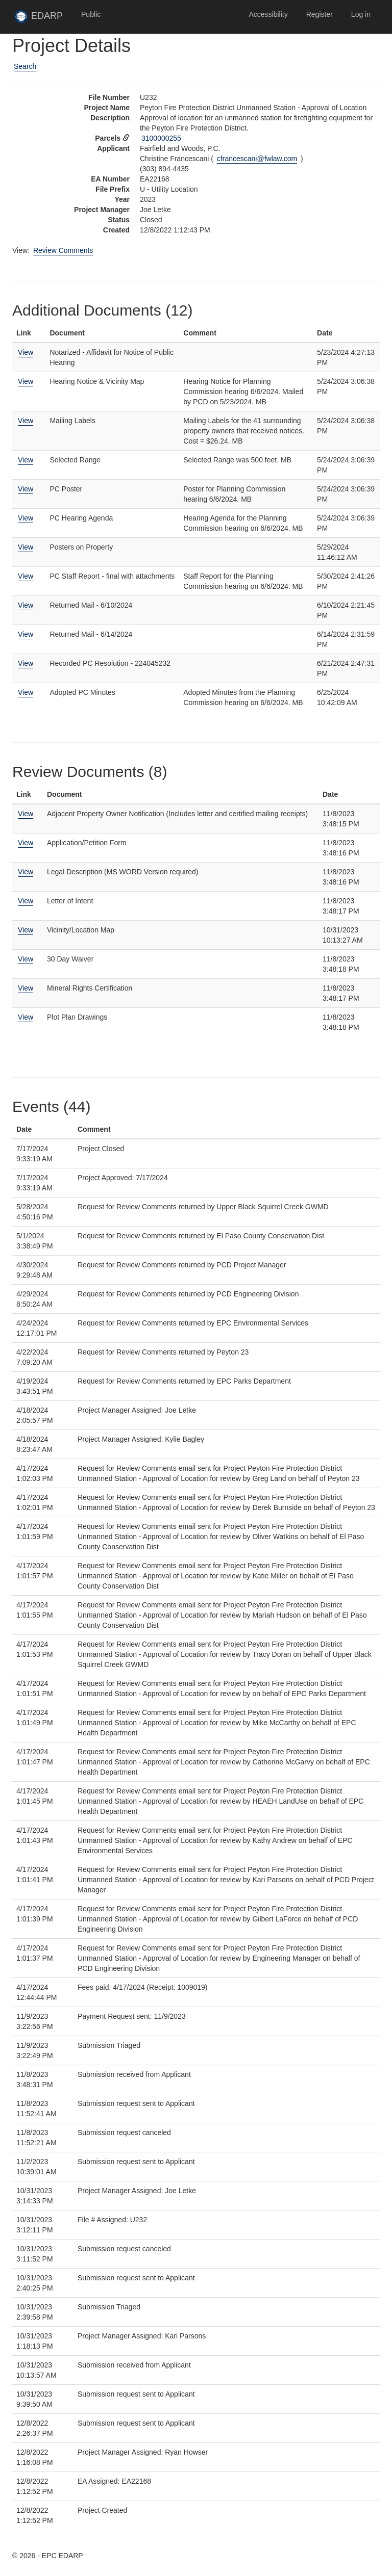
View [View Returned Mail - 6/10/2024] (25, 605)
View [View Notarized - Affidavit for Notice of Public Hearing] (25, 352)
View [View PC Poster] (25, 489)
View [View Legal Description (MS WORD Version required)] (25, 872)
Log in (361, 14)
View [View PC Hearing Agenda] (25, 518)
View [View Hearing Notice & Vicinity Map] (25, 381)
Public (91, 14)
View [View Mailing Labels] (25, 421)
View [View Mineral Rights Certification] (25, 988)
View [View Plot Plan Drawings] (25, 1017)
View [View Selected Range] (25, 460)
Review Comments (63, 250)
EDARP (43, 19)
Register (319, 14)
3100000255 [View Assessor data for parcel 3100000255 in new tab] (161, 138)
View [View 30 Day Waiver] (25, 959)
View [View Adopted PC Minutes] (25, 692)
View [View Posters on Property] (25, 547)
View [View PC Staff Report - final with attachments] (25, 576)
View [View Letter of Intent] (25, 901)
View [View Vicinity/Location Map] (25, 930)
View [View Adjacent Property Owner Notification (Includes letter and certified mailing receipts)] (25, 814)
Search (25, 66)
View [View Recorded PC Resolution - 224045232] (25, 663)
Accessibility (268, 14)
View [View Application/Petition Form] (25, 843)
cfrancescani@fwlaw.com (257, 158)
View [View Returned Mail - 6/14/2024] (25, 634)
